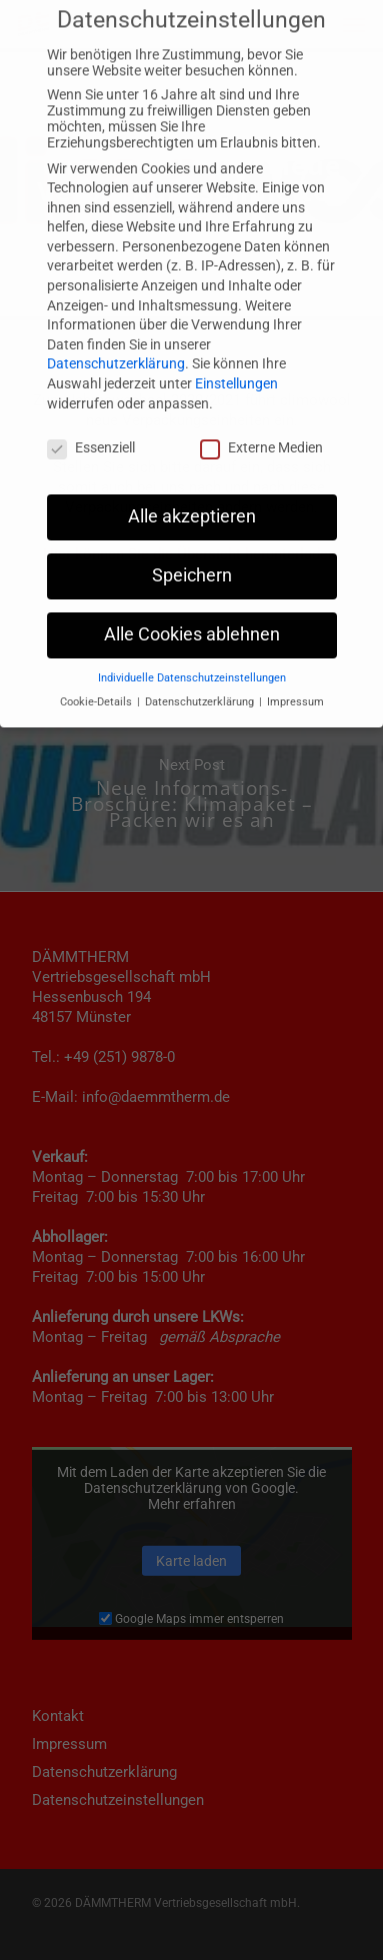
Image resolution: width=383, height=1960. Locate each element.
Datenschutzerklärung (116, 295)
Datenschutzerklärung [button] (201, 633)
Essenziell (91, 379)
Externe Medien (261, 379)
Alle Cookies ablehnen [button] (192, 566)
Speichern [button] (192, 507)
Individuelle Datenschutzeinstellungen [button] (192, 609)
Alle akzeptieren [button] (192, 448)
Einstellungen (236, 315)
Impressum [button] (295, 633)
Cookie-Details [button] (97, 633)
